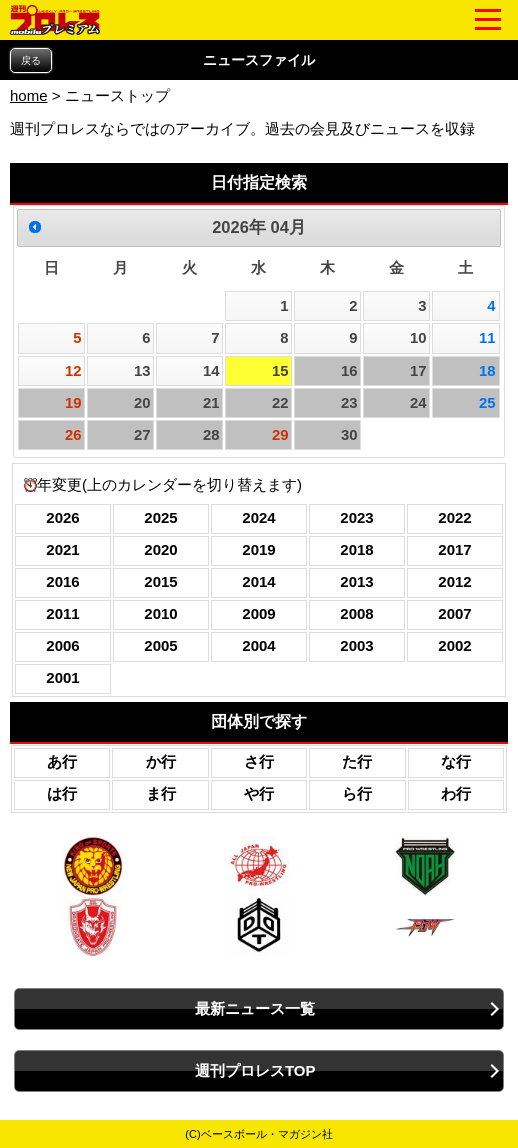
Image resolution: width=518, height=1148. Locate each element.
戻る (31, 60)
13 (142, 371)
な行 (456, 761)
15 (280, 371)
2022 (454, 517)
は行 (62, 793)
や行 (259, 793)
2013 (356, 581)
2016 (62, 581)
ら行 (357, 793)
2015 (160, 581)
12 (73, 371)
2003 (356, 645)
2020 (160, 549)
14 (211, 371)
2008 (356, 613)
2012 (454, 581)
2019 (258, 549)
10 (418, 338)
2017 (454, 549)
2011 (62, 613)
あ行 (62, 761)
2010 (160, 613)
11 (487, 338)
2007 (454, 613)
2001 (62, 677)
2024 (258, 517)
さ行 (259, 761)
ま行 (161, 793)
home (29, 95)
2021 (62, 549)
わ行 (456, 793)
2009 (258, 613)
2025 (160, 517)
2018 (356, 549)
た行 (357, 761)
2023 (356, 517)
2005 (160, 645)
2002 (454, 645)
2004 (258, 645)
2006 (62, 645)
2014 (258, 581)
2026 (62, 517)
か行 (161, 761)
